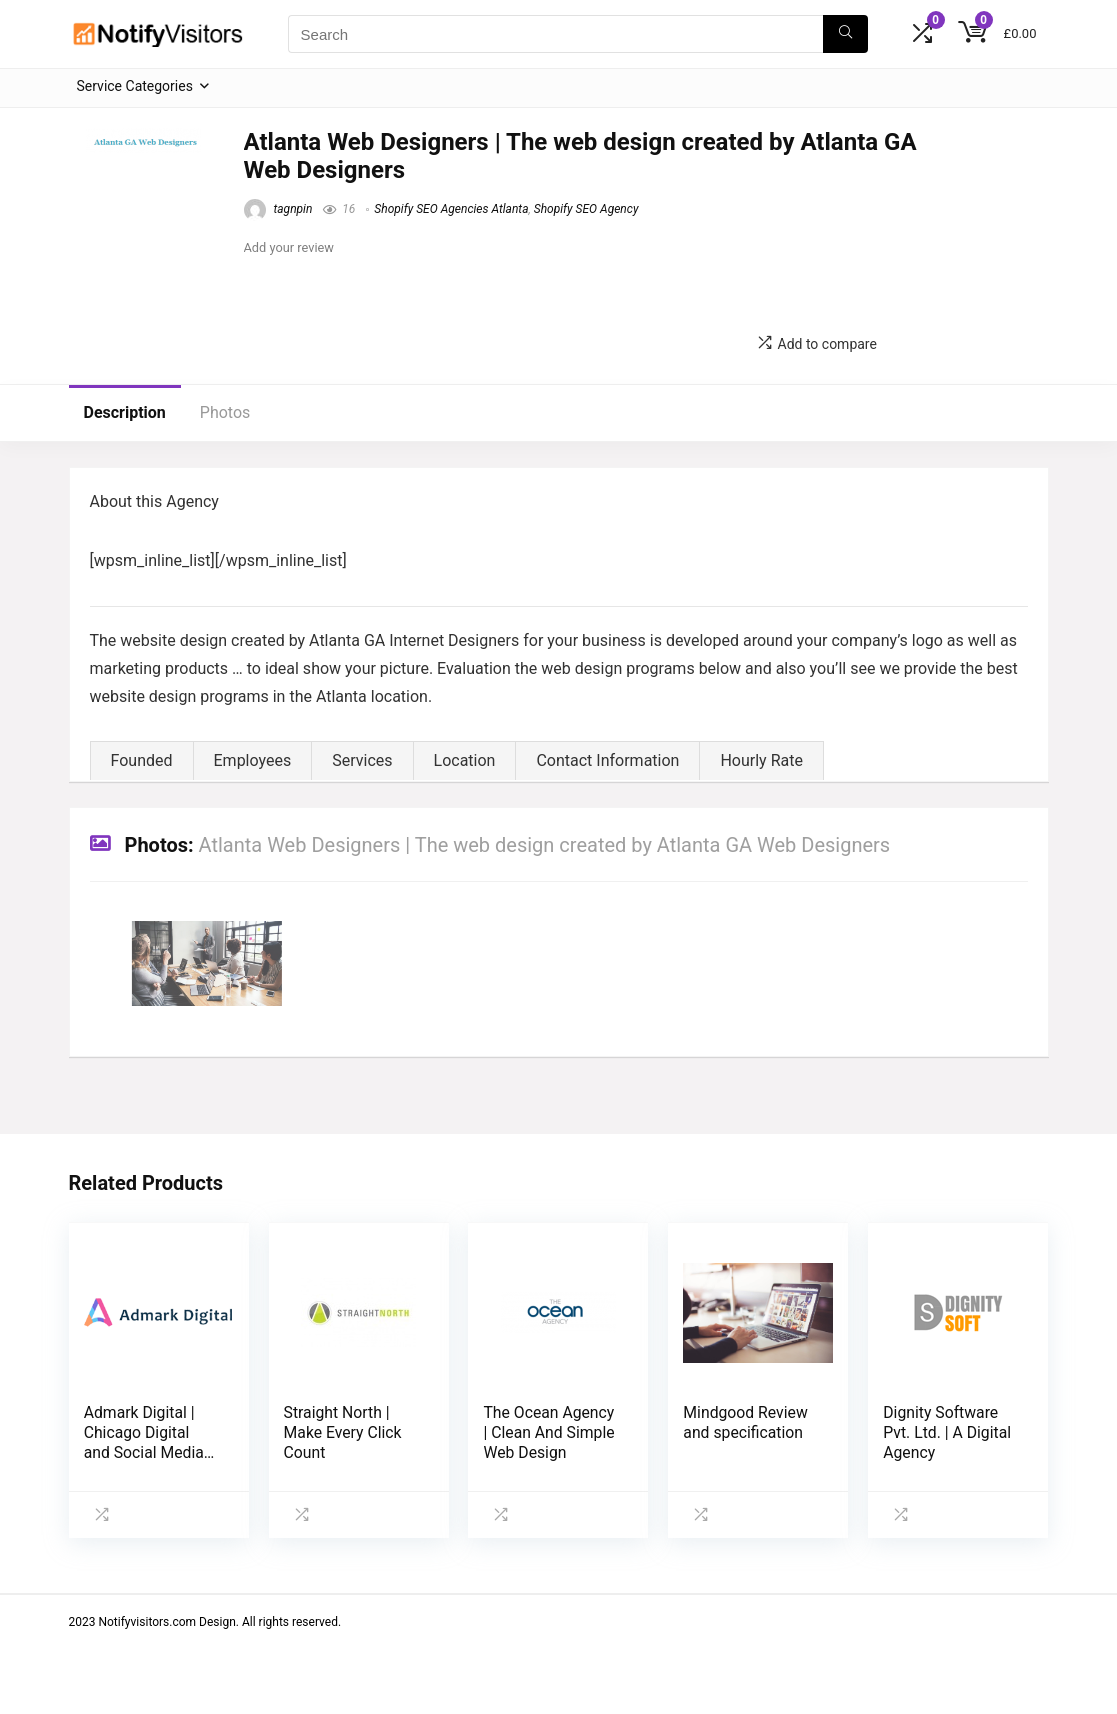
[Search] (845, 34)
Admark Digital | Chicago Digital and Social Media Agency (144, 1442)
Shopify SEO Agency (586, 209)
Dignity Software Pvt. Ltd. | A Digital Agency (947, 1432)
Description (125, 412)
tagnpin (278, 209)
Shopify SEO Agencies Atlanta (451, 209)
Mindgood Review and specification (745, 1422)
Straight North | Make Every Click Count (343, 1432)
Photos (225, 412)
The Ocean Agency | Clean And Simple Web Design (548, 1432)
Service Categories (135, 86)
